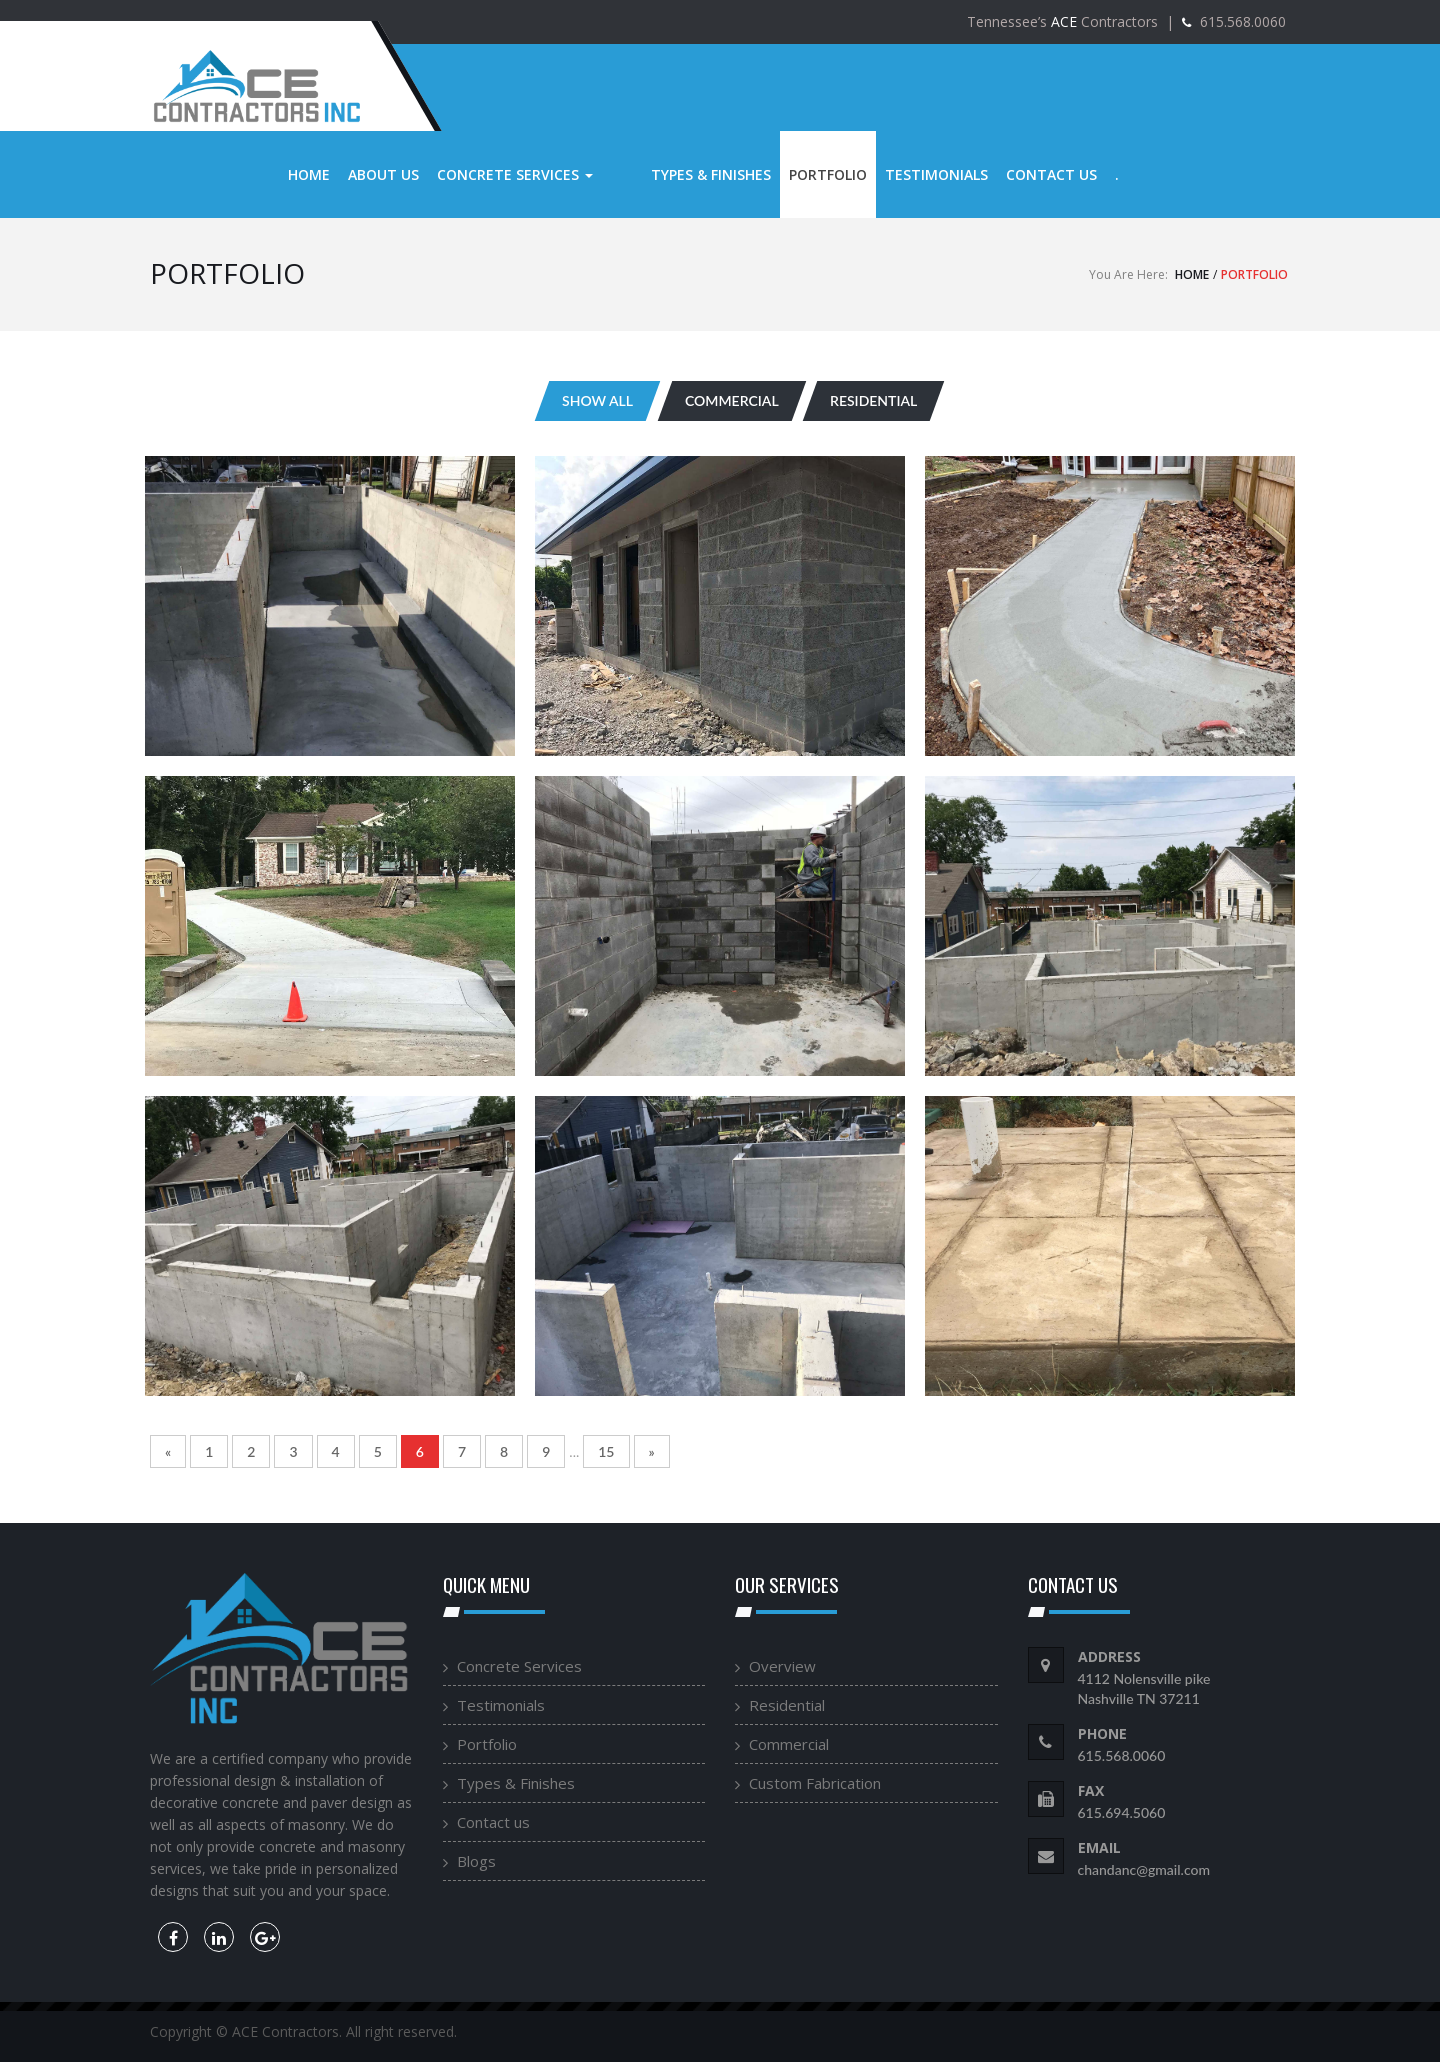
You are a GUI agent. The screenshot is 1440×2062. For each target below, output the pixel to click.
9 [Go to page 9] (546, 1451)
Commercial (789, 1744)
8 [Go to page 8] (504, 1451)
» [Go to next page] (652, 1451)
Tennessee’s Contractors (1062, 21)
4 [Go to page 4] (336, 1451)
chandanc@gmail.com (1144, 1869)
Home (309, 174)
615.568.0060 (1241, 21)
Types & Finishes (671, 174)
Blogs (476, 1861)
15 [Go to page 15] (606, 1451)
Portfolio (788, 174)
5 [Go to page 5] (378, 1451)
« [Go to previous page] (168, 1451)
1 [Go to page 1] (209, 1451)
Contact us (1011, 174)
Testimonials (896, 174)
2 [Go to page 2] (251, 1451)
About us (383, 174)
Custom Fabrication (815, 1783)
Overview (782, 1666)
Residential (787, 1705)
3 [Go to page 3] (293, 1451)
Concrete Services (515, 174)
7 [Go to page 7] (462, 1451)
